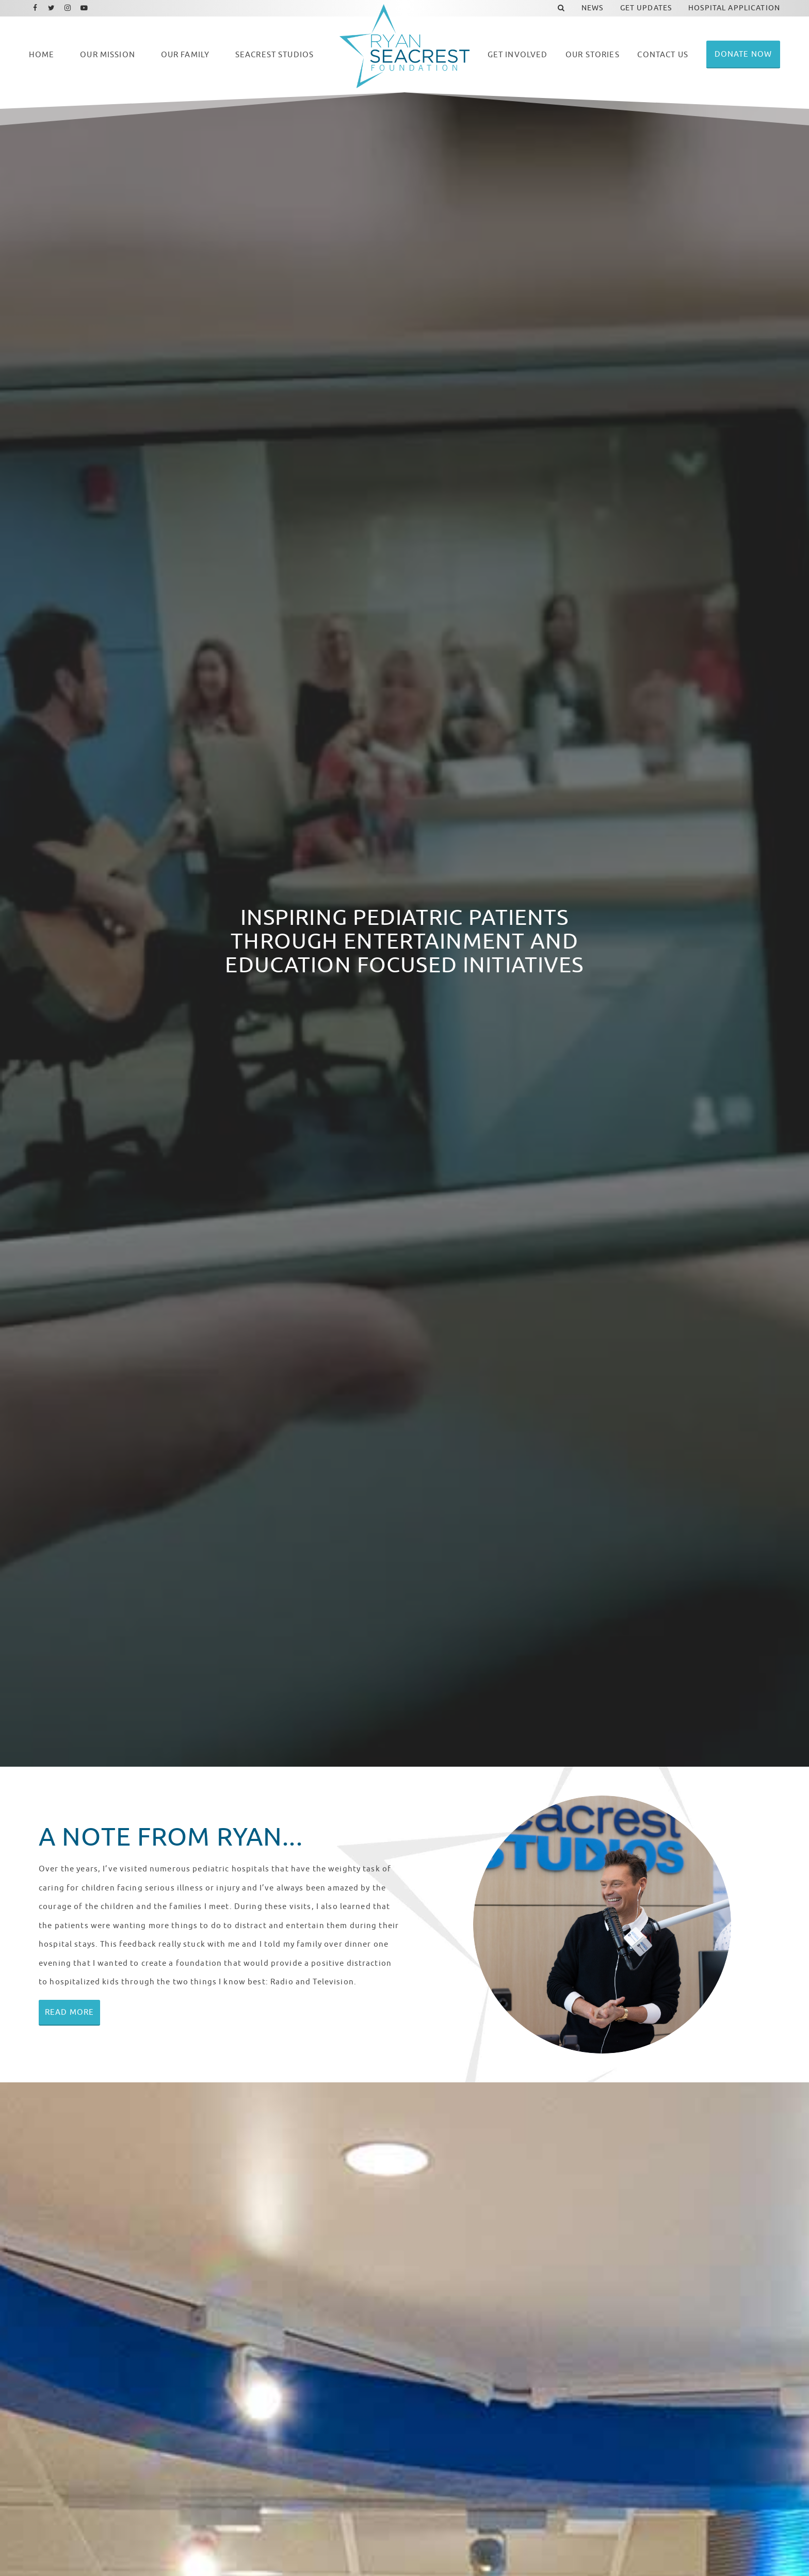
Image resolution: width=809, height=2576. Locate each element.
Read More (69, 2012)
